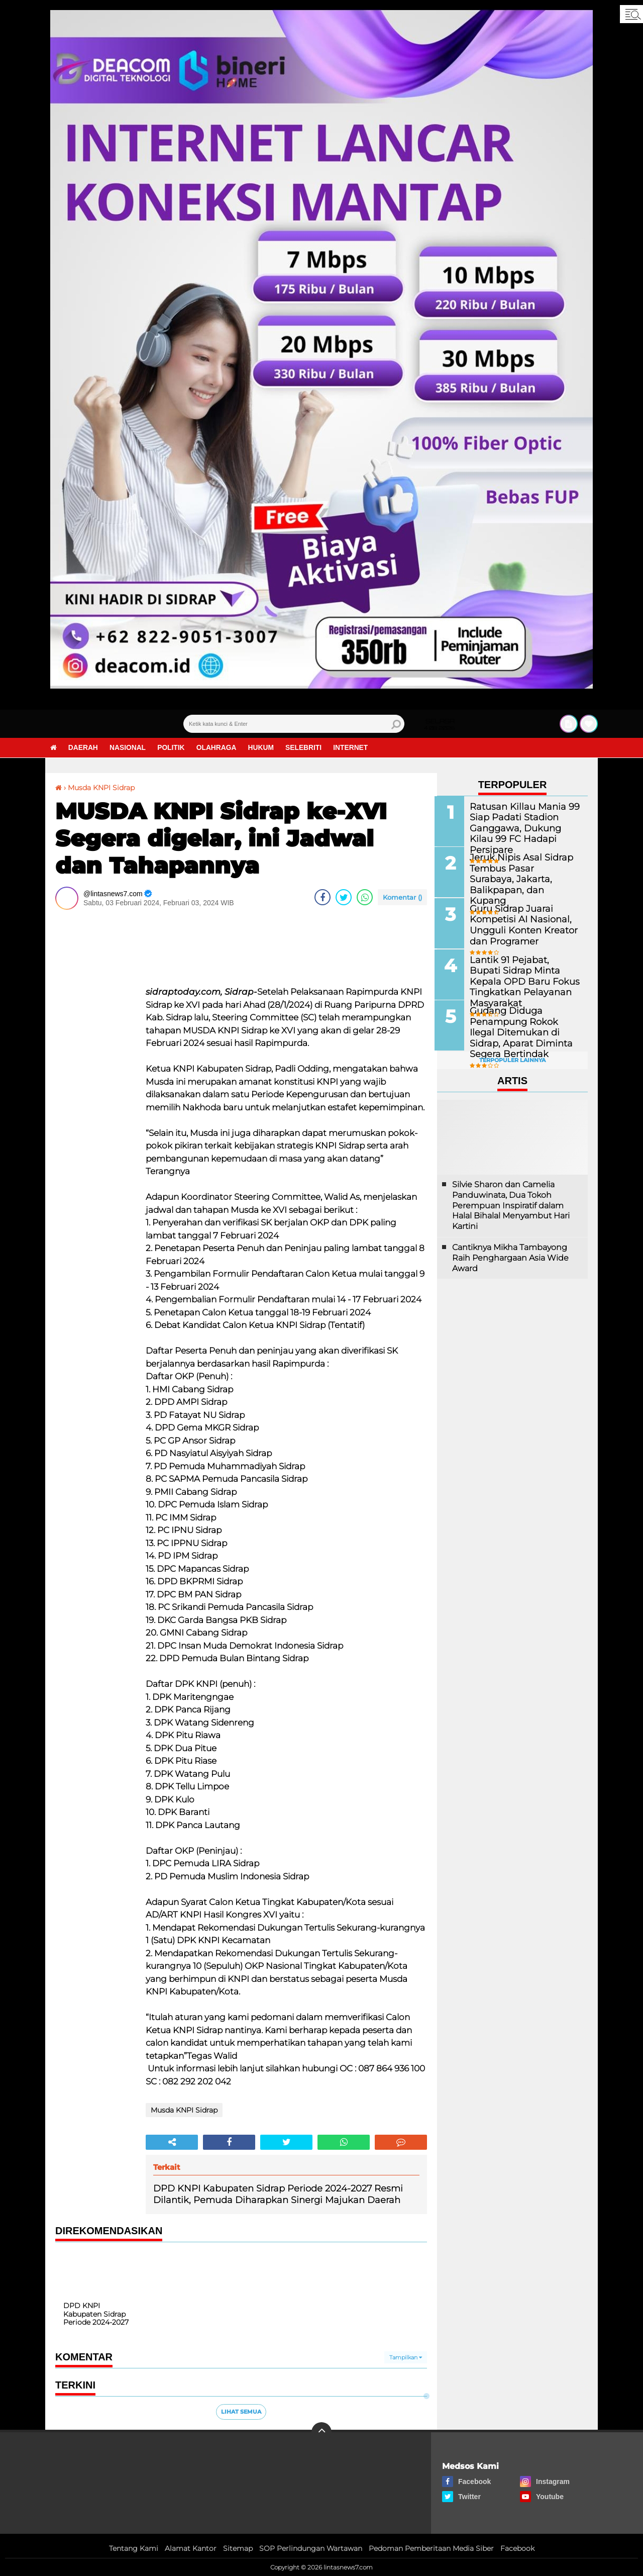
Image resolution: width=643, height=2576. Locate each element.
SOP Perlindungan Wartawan (310, 2547)
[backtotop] (321, 2432)
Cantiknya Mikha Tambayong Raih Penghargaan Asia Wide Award (510, 1256)
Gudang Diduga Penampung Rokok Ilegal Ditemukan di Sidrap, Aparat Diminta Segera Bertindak (523, 1030)
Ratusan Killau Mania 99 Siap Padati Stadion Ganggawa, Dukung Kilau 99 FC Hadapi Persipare (523, 821)
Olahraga (219, 748)
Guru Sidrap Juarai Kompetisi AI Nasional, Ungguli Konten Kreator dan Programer (520, 923)
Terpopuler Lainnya (512, 1058)
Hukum (265, 748)
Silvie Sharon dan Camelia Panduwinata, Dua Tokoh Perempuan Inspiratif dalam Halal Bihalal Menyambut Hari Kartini (511, 1203)
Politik (173, 748)
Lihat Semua (241, 2411)
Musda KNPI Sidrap (101, 787)
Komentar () (402, 897)
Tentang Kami (133, 2547)
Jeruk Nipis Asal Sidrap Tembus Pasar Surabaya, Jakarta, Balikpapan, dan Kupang (520, 872)
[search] (293, 724)
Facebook (517, 2547)
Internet (356, 748)
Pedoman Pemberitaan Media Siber (431, 2547)
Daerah (84, 748)
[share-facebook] (322, 897)
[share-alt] (172, 2142)
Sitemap (238, 2547)
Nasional (129, 748)
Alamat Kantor (191, 2547)
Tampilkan (405, 2356)
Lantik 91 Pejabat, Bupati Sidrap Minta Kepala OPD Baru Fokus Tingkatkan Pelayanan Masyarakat (522, 973)
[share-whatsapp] (365, 897)
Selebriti (308, 748)
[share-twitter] (344, 897)
